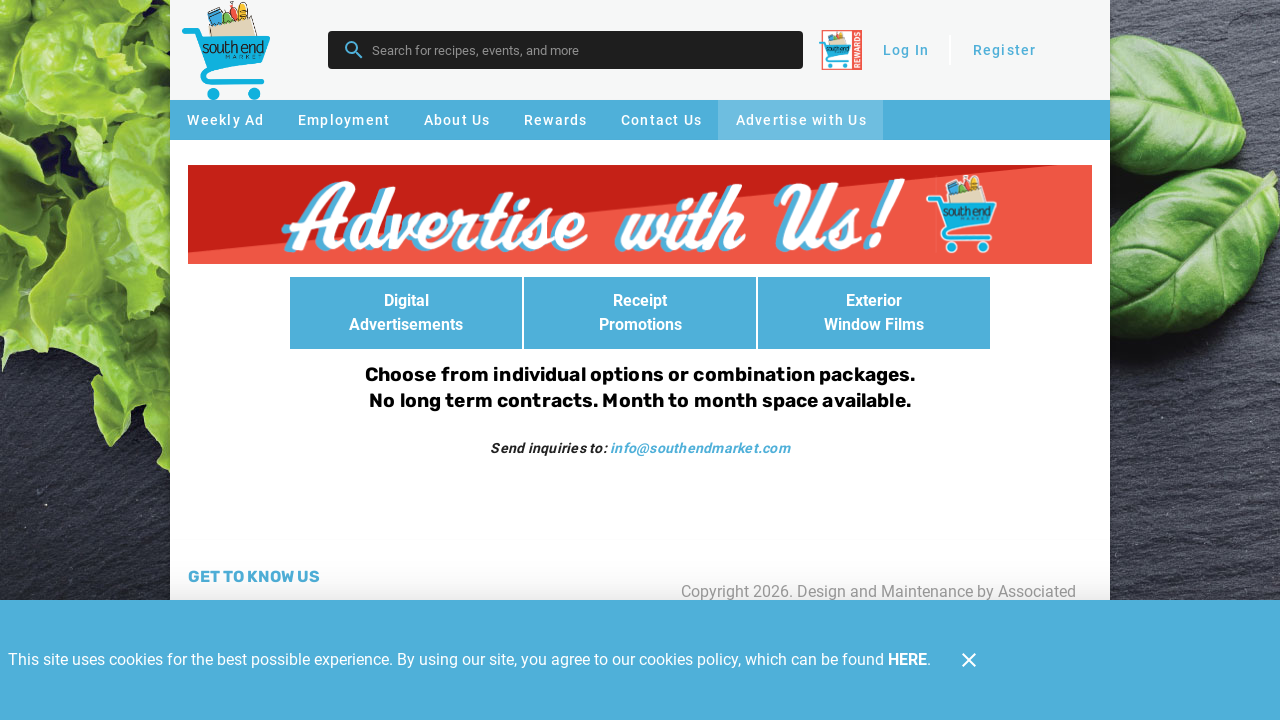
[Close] (969, 660)
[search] (579, 50)
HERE (907, 659)
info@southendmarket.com (700, 448)
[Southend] (232, 49)
